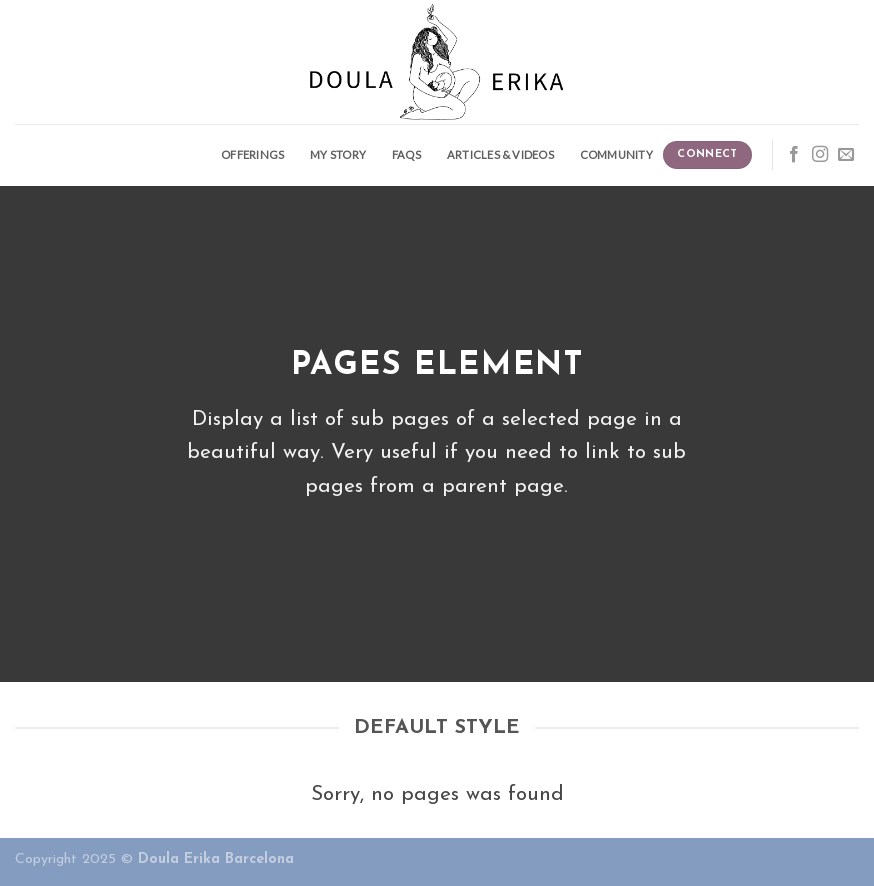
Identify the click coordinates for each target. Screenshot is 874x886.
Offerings (252, 154)
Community (616, 154)
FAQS (406, 154)
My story (338, 154)
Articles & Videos (500, 154)
